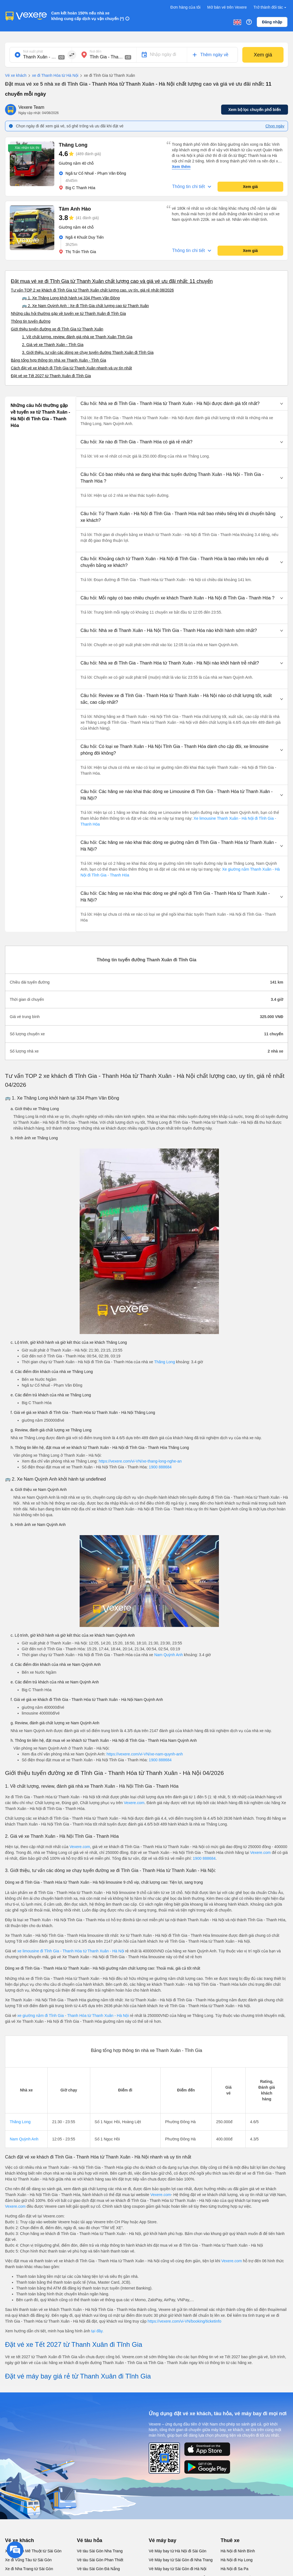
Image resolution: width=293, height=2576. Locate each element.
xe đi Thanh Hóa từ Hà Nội (52, 75)
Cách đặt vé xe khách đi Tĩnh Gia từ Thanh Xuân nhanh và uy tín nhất (71, 368)
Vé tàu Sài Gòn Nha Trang (100, 2551)
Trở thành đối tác (270, 7)
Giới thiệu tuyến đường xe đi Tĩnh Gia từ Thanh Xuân (57, 329)
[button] (182, 403)
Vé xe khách (15, 75)
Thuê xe (230, 2540)
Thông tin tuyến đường (30, 321)
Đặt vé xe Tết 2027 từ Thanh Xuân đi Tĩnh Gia (51, 376)
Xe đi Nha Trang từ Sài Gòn (29, 2569)
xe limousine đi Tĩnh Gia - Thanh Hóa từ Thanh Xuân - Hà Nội (70, 1951)
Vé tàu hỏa (89, 2540)
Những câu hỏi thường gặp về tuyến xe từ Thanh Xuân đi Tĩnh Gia (68, 313)
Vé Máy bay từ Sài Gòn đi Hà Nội (177, 2569)
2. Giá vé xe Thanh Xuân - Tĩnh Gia (53, 344)
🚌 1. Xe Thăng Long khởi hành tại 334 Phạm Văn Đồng (71, 298)
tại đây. (97, 2331)
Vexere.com (134, 1803)
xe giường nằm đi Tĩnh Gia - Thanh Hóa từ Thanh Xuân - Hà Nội (73, 2015)
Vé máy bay (162, 2540)
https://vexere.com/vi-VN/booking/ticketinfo (184, 2321)
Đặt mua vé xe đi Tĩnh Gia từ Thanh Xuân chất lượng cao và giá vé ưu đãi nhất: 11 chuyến (112, 281)
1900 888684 (160, 1467)
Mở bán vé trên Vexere (227, 7)
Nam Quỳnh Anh (168, 1655)
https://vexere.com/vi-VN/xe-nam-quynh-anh (145, 1754)
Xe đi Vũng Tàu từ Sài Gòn (28, 2560)
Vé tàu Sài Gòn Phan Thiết (100, 2560)
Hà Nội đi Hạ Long (237, 2560)
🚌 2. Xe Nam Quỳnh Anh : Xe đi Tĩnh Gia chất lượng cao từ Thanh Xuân (85, 305)
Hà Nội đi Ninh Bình (238, 2551)
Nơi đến (95, 51)
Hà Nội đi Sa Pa (234, 2569)
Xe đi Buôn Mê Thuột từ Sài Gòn (33, 2551)
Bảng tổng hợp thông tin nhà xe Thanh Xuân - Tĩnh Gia (58, 360)
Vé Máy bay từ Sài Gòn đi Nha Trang (181, 2560)
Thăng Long (164, 1362)
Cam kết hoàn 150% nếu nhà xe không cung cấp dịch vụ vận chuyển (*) (87, 16)
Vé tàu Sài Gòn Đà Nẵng (98, 2569)
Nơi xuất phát (33, 51)
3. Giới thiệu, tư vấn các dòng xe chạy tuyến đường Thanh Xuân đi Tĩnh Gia (87, 352)
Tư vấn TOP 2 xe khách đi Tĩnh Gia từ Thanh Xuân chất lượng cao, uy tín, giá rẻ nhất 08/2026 (92, 290)
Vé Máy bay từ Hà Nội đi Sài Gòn (177, 2551)
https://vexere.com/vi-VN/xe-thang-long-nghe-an (140, 1461)
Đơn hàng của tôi (185, 7)
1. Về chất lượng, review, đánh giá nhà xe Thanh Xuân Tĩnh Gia (77, 337)
